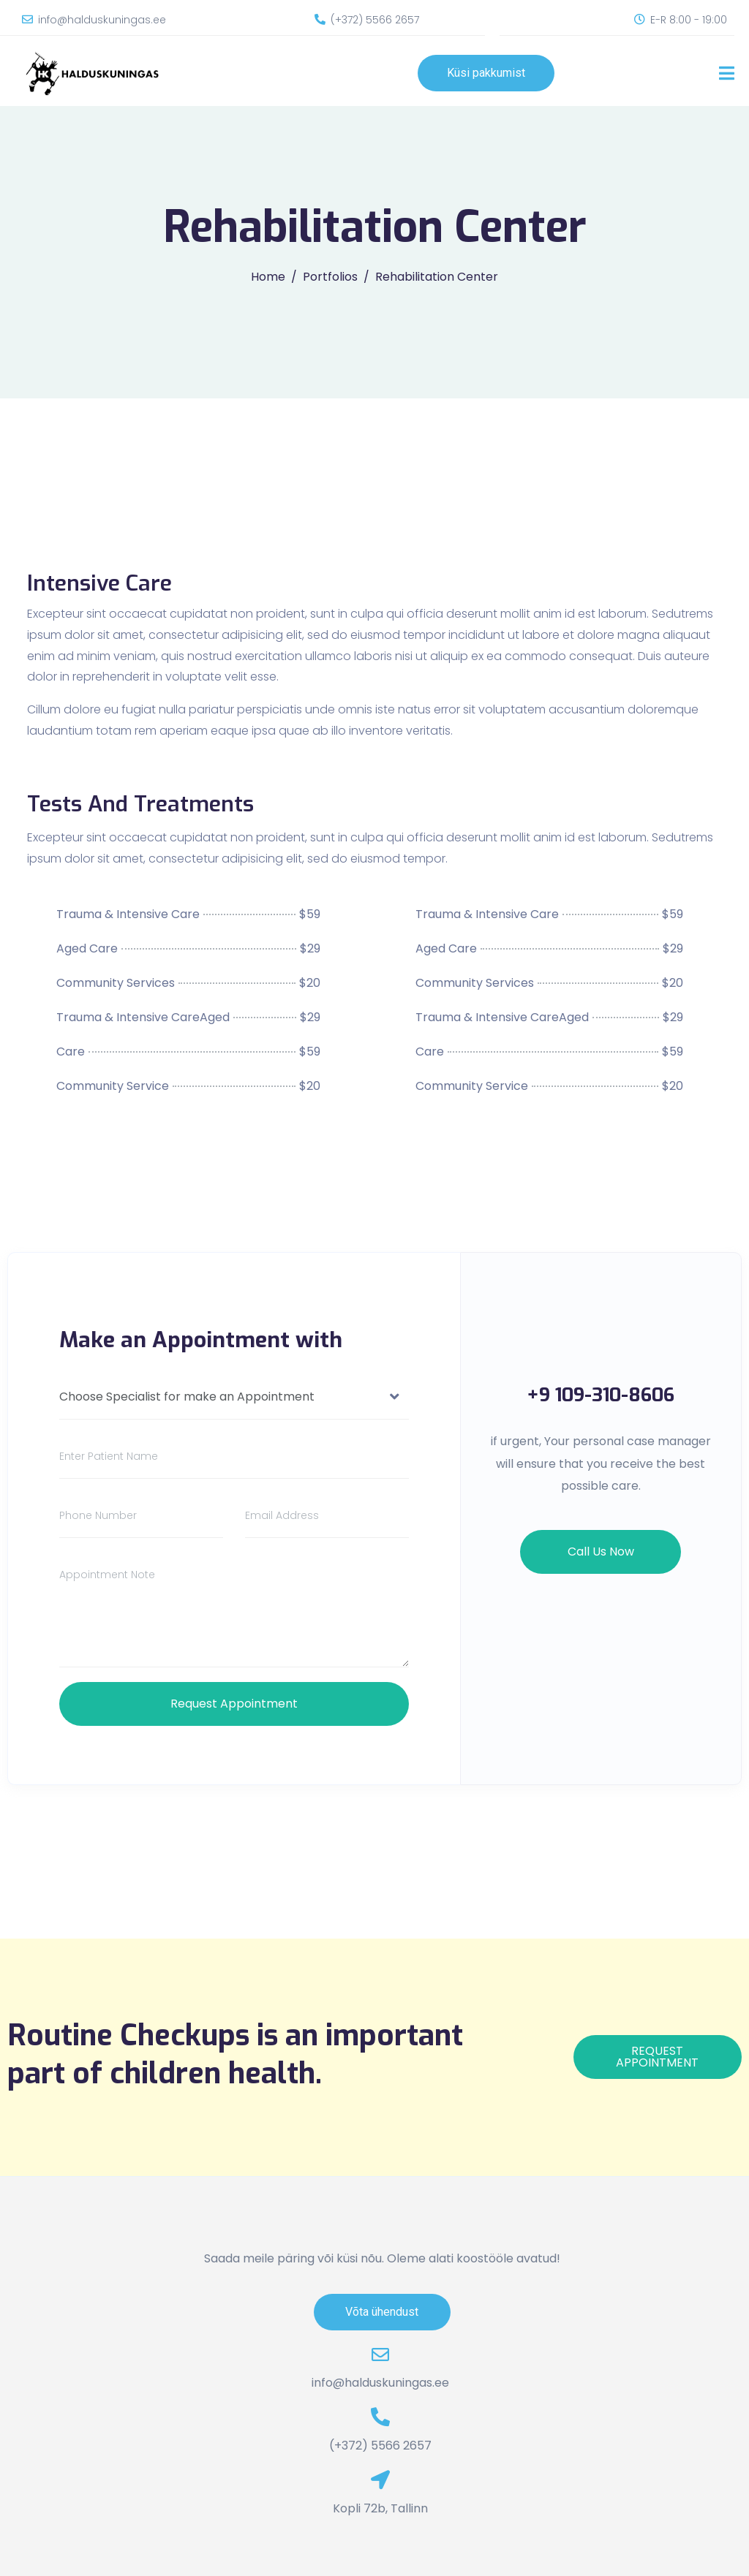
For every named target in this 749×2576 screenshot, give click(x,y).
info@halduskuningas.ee (102, 19)
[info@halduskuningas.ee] (27, 19)
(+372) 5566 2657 (375, 19)
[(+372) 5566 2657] (320, 19)
